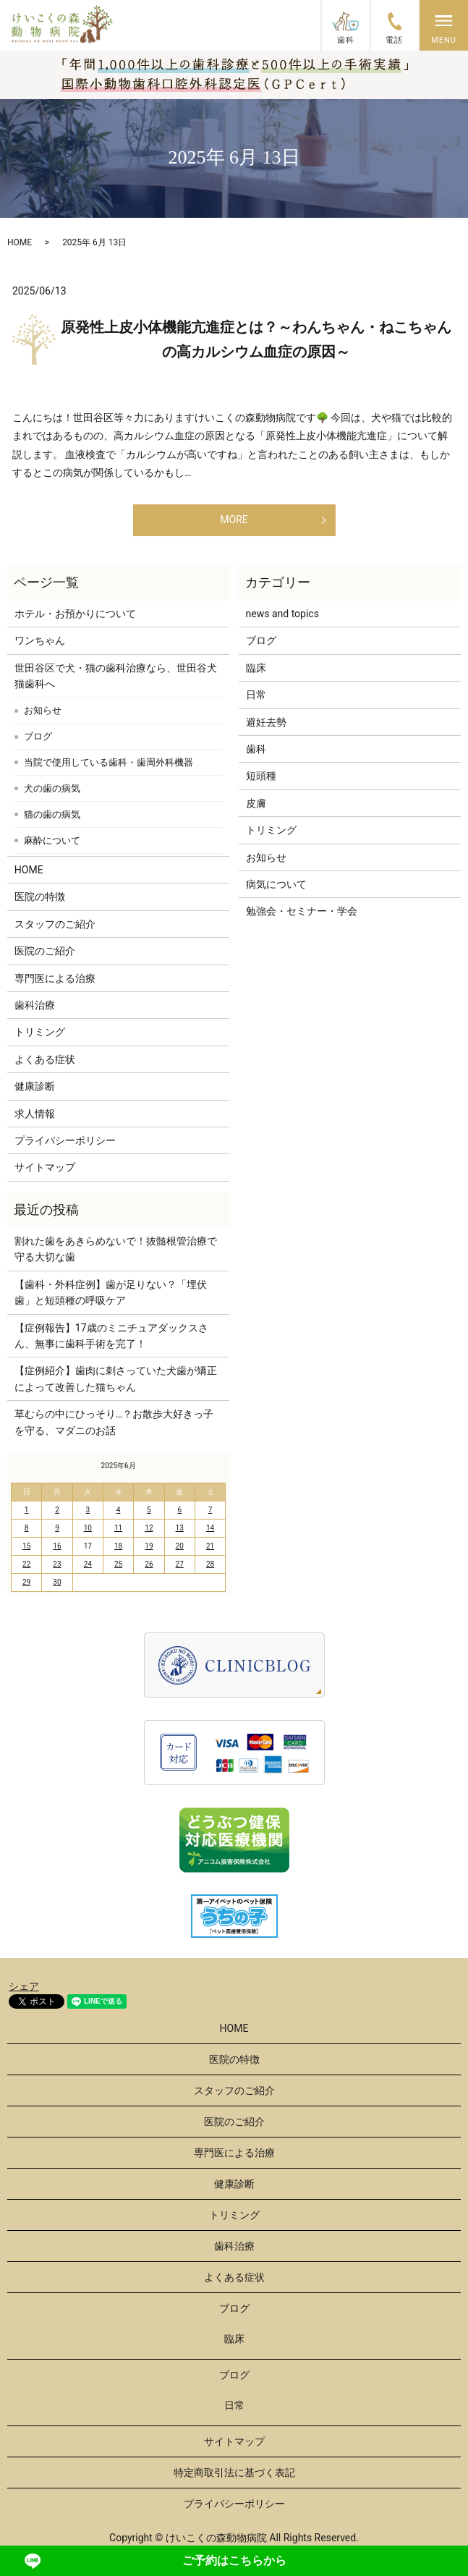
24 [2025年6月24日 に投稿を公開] (88, 1564)
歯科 (256, 749)
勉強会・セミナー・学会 (301, 911)
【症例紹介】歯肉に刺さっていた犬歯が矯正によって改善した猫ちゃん (115, 1378)
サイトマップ (44, 1167)
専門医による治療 (54, 978)
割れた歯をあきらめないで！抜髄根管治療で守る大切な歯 (115, 1249)
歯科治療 (34, 1005)
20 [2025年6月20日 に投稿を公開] (180, 1546)
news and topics (282, 613)
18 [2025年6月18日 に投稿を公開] (118, 1546)
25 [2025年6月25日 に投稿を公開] (118, 1564)
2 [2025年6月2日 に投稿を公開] (57, 1510)
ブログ (38, 736)
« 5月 (26, 1465)
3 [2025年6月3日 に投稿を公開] (87, 1510)
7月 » (210, 1465)
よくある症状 (44, 1059)
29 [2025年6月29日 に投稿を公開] (26, 1582)
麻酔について (52, 840)
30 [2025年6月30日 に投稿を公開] (57, 1582)
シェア (24, 1986)
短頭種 (261, 775)
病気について (276, 884)
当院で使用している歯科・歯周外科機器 (108, 762)
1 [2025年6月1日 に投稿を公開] (27, 1510)
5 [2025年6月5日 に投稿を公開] (149, 1510)
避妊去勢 (266, 722)
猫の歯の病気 (52, 814)
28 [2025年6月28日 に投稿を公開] (210, 1564)
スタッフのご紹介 (54, 924)
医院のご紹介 (44, 951)
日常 (256, 694)
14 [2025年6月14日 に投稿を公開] (210, 1528)
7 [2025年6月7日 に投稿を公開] (210, 1510)
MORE (233, 519)
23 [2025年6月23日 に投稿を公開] (57, 1564)
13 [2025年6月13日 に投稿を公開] (180, 1528)
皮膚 (256, 803)
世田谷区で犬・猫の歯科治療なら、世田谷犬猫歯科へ (115, 676)
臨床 (256, 668)
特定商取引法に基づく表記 (234, 2472)
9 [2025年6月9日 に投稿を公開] (57, 1528)
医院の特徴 (39, 896)
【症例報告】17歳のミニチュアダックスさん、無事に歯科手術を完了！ (111, 1336)
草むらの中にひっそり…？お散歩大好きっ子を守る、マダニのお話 (113, 1422)
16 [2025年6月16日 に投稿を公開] (57, 1546)
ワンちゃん (39, 640)
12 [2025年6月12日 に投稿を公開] (149, 1528)
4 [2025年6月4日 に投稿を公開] (118, 1510)
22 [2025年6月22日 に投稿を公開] (26, 1564)
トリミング (39, 1032)
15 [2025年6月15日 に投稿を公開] (26, 1546)
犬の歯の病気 (52, 788)
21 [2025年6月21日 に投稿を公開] (210, 1546)
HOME (19, 242)
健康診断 (34, 1086)
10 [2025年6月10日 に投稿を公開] (88, 1528)
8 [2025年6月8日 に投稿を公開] (27, 1528)
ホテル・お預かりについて (75, 613)
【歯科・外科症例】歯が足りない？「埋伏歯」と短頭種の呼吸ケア (110, 1292)
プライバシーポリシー (65, 1140)
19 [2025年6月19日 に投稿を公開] (149, 1546)
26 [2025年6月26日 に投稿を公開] (149, 1564)
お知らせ (42, 710)
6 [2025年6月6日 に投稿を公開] (179, 1510)
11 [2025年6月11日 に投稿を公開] (118, 1528)
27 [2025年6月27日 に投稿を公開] (180, 1564)
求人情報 (34, 1113)
